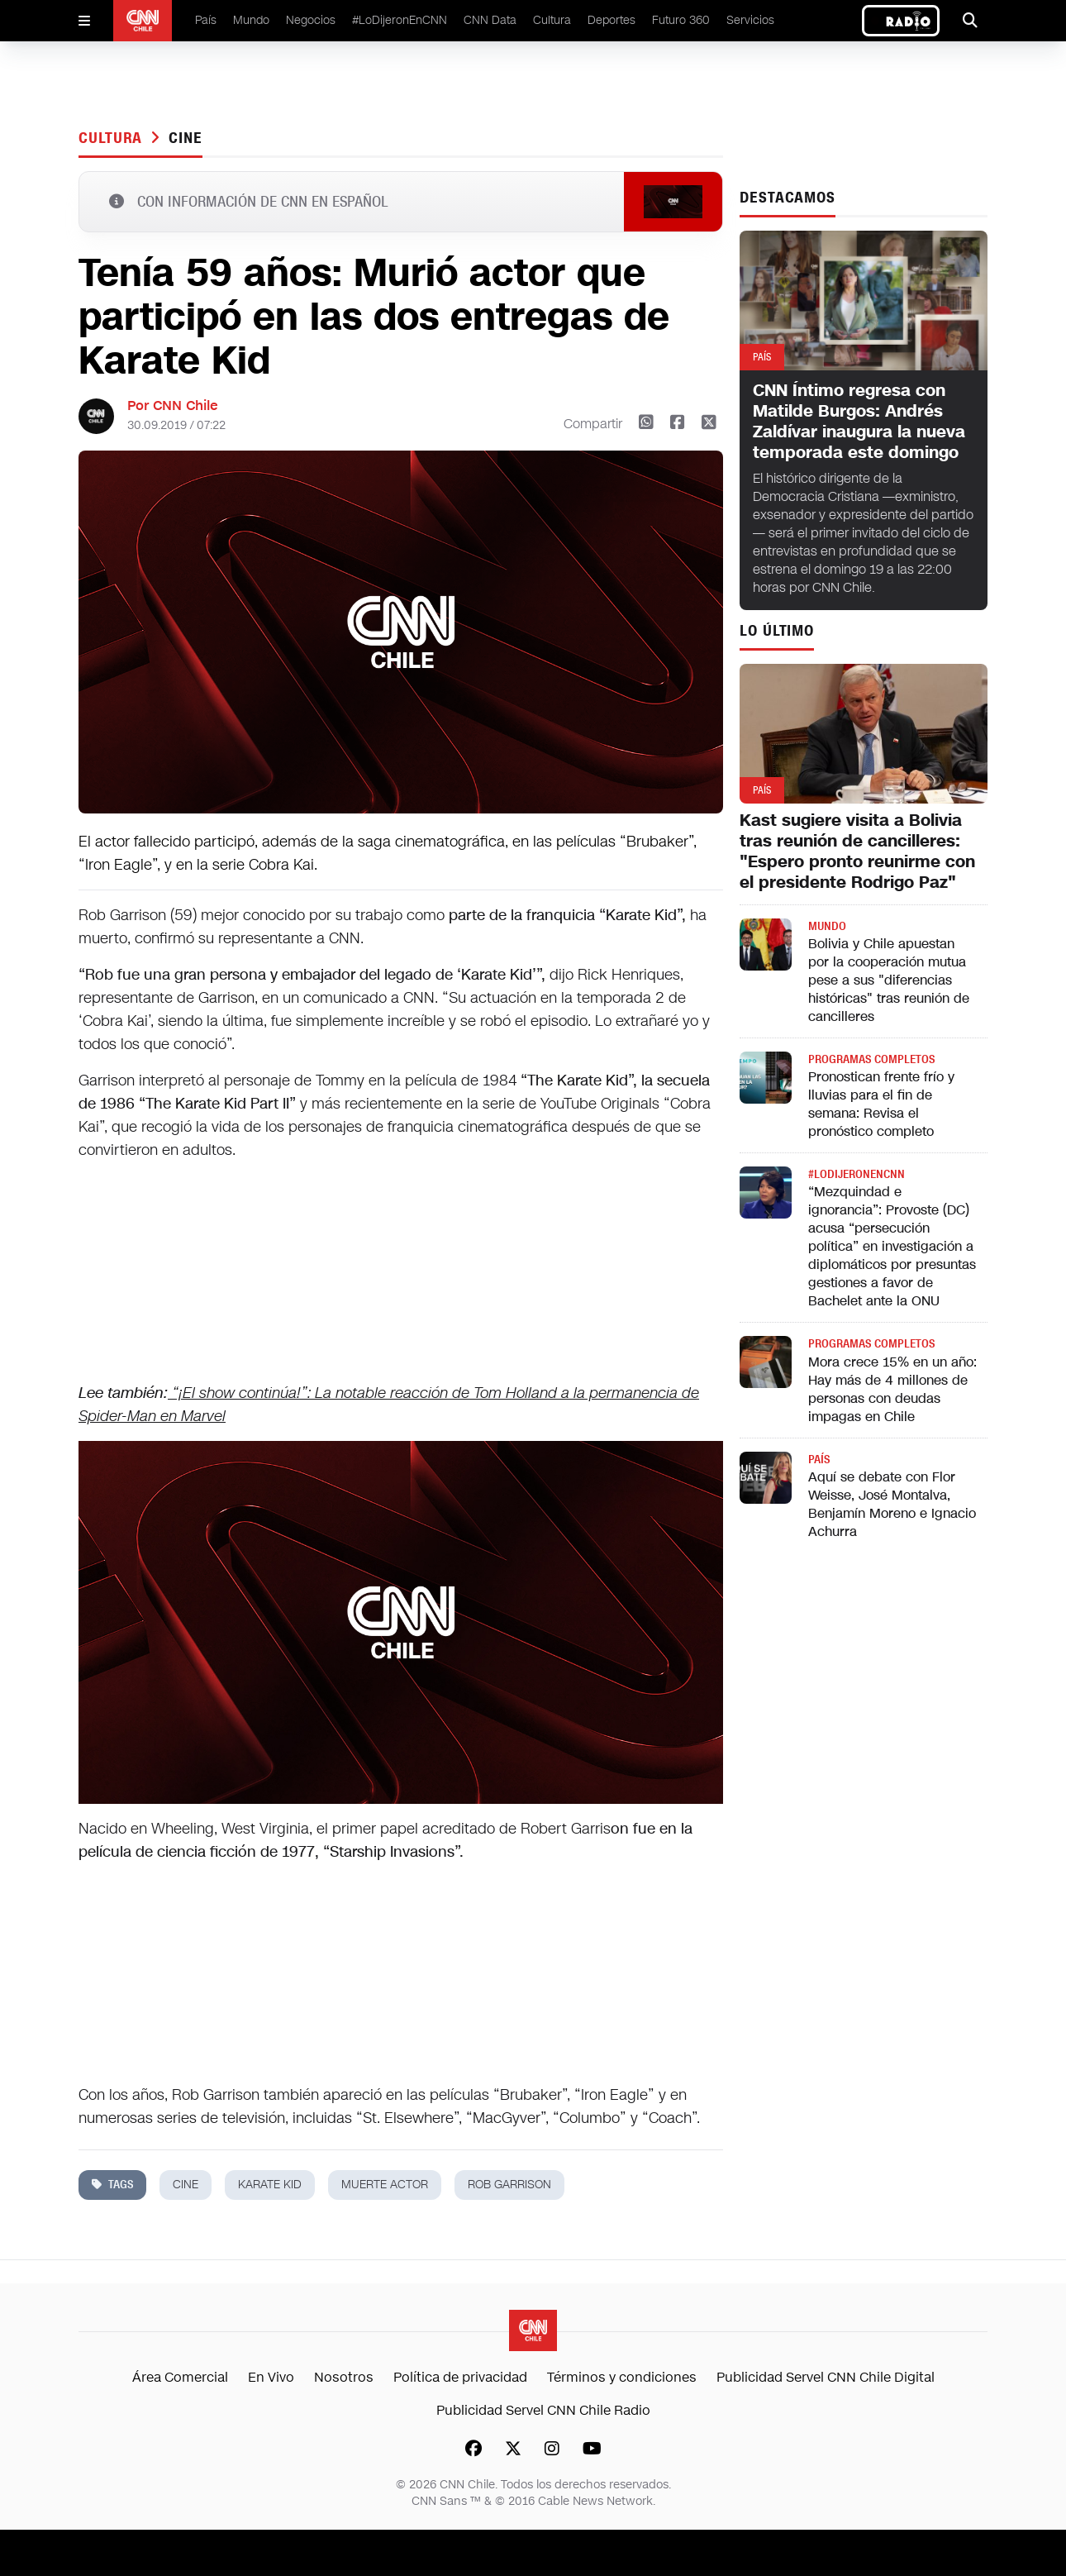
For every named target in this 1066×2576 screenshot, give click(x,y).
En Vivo (271, 2377)
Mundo (251, 20)
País (206, 20)
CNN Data (490, 20)
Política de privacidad (460, 2377)
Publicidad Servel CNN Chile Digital (825, 2377)
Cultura (552, 20)
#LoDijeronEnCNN (399, 20)
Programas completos (871, 1059)
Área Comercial (180, 2377)
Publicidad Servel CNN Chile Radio (543, 2410)
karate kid (270, 2184)
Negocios (311, 20)
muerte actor (384, 2184)
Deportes (611, 20)
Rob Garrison (509, 2184)
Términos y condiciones (622, 2377)
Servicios (750, 20)
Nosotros (344, 2377)
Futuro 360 (681, 20)
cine (185, 138)
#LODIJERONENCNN (856, 1174)
